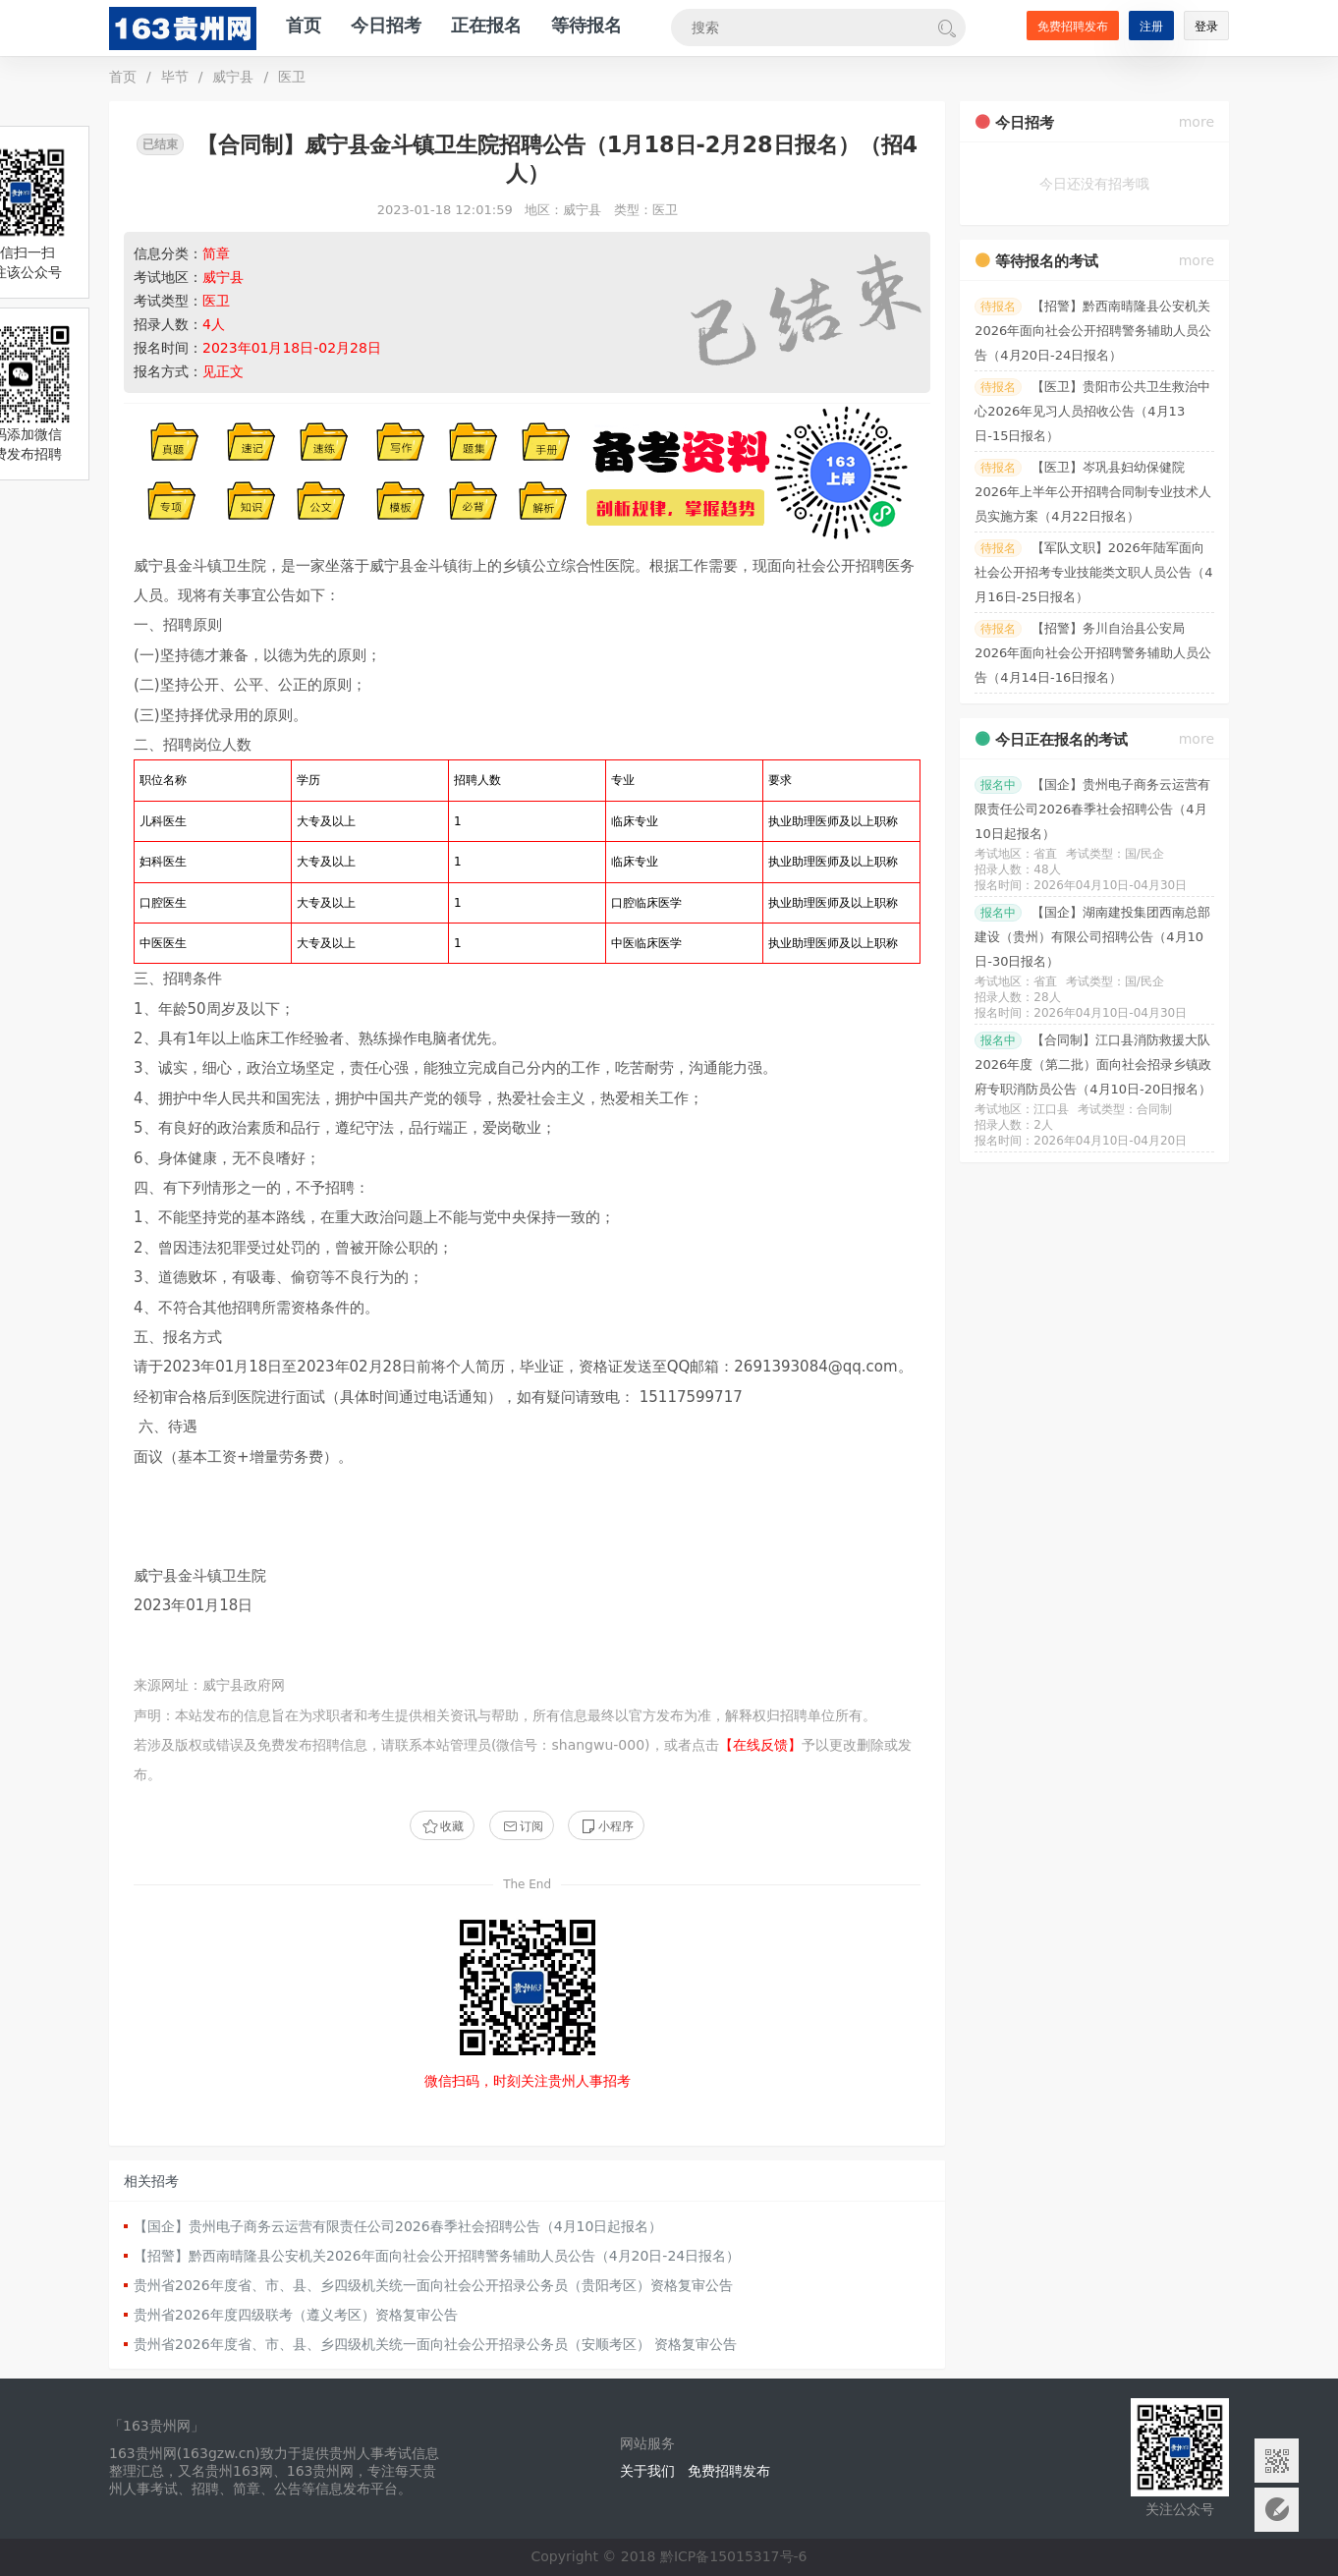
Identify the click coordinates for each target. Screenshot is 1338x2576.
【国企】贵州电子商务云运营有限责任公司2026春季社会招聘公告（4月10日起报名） (398, 2226)
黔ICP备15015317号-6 (734, 2556)
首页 (303, 25)
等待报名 (586, 25)
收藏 (442, 1826)
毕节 (175, 76)
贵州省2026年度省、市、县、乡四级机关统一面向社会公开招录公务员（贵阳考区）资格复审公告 (433, 2285)
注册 (1151, 26)
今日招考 (386, 25)
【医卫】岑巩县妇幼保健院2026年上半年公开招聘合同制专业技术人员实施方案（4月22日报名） (1093, 492)
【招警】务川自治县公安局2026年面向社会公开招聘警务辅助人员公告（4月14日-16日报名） (1093, 653)
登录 (1206, 26)
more (1196, 122)
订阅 (521, 1826)
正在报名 (486, 25)
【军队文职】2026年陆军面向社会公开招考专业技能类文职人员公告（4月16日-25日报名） (1093, 572)
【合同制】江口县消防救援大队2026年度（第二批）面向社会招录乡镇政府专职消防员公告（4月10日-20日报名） (1093, 1064)
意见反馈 (1276, 2510)
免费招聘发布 (1072, 26)
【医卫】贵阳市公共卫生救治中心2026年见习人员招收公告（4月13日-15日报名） (1092, 411)
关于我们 (647, 2471)
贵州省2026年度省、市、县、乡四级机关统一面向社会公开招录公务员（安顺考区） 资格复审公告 (435, 2344)
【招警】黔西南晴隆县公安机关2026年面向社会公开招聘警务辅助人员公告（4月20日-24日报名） (437, 2256)
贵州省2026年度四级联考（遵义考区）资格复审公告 (296, 2315)
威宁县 (232, 76)
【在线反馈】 (760, 1745)
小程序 (606, 1826)
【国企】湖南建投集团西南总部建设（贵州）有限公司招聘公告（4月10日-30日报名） (1092, 937)
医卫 (292, 76)
